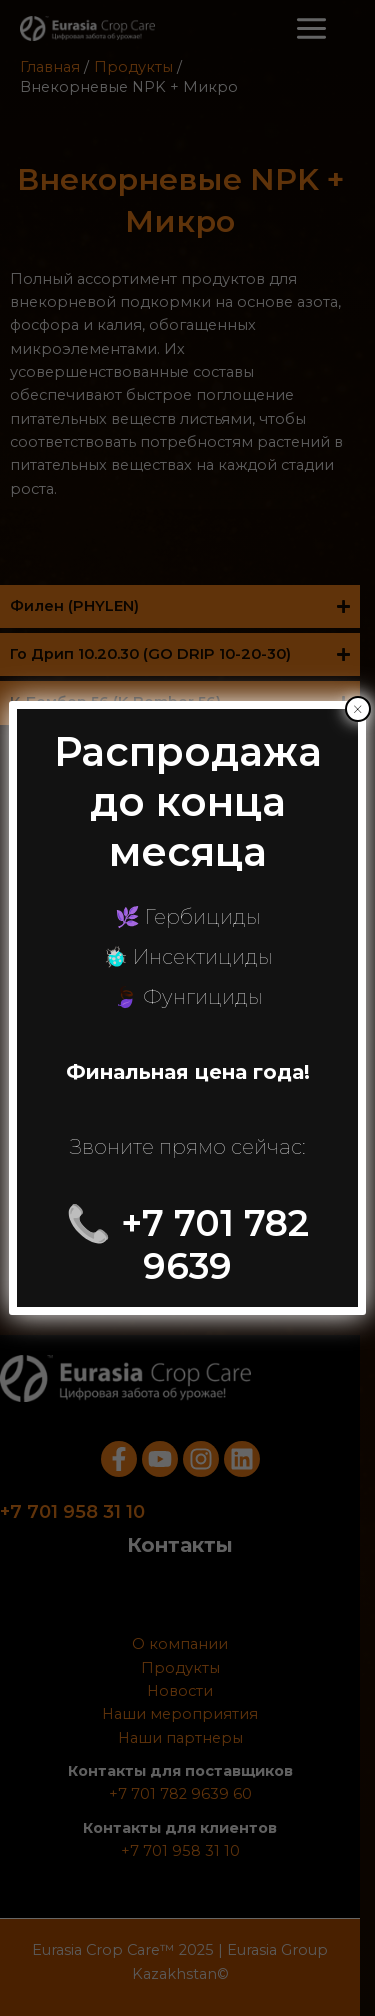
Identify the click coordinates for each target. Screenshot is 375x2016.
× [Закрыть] (357, 709)
